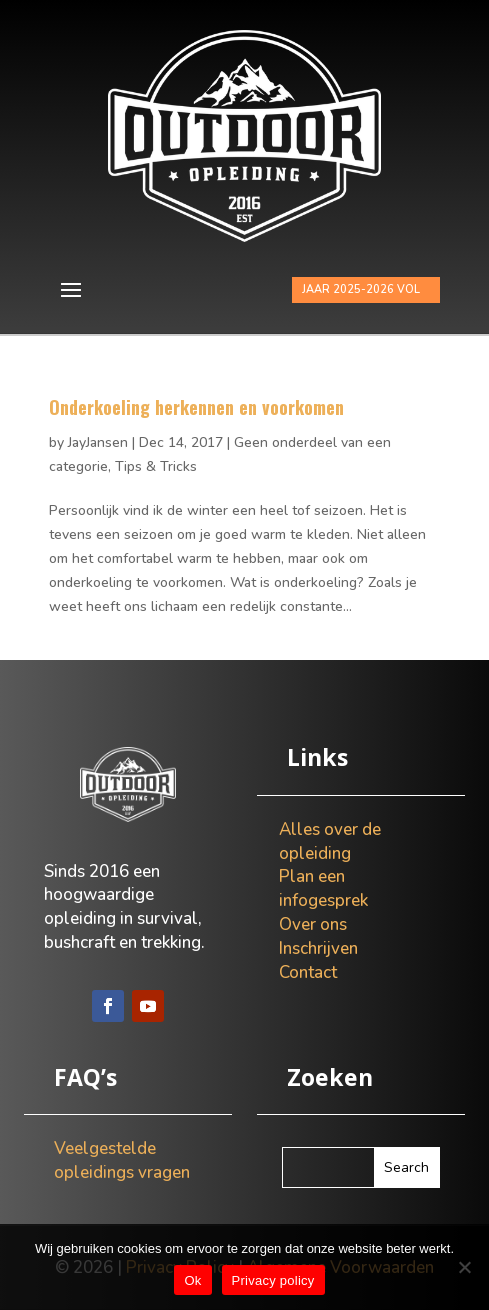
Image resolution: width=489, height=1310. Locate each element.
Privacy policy (273, 1280)
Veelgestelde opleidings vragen (122, 1160)
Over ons (313, 924)
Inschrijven (318, 948)
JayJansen (98, 442)
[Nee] (464, 1267)
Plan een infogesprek (323, 888)
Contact (308, 972)
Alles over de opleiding (330, 841)
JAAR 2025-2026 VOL (361, 289)
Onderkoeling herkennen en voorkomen (196, 407)
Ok (192, 1280)
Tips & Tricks (156, 466)
